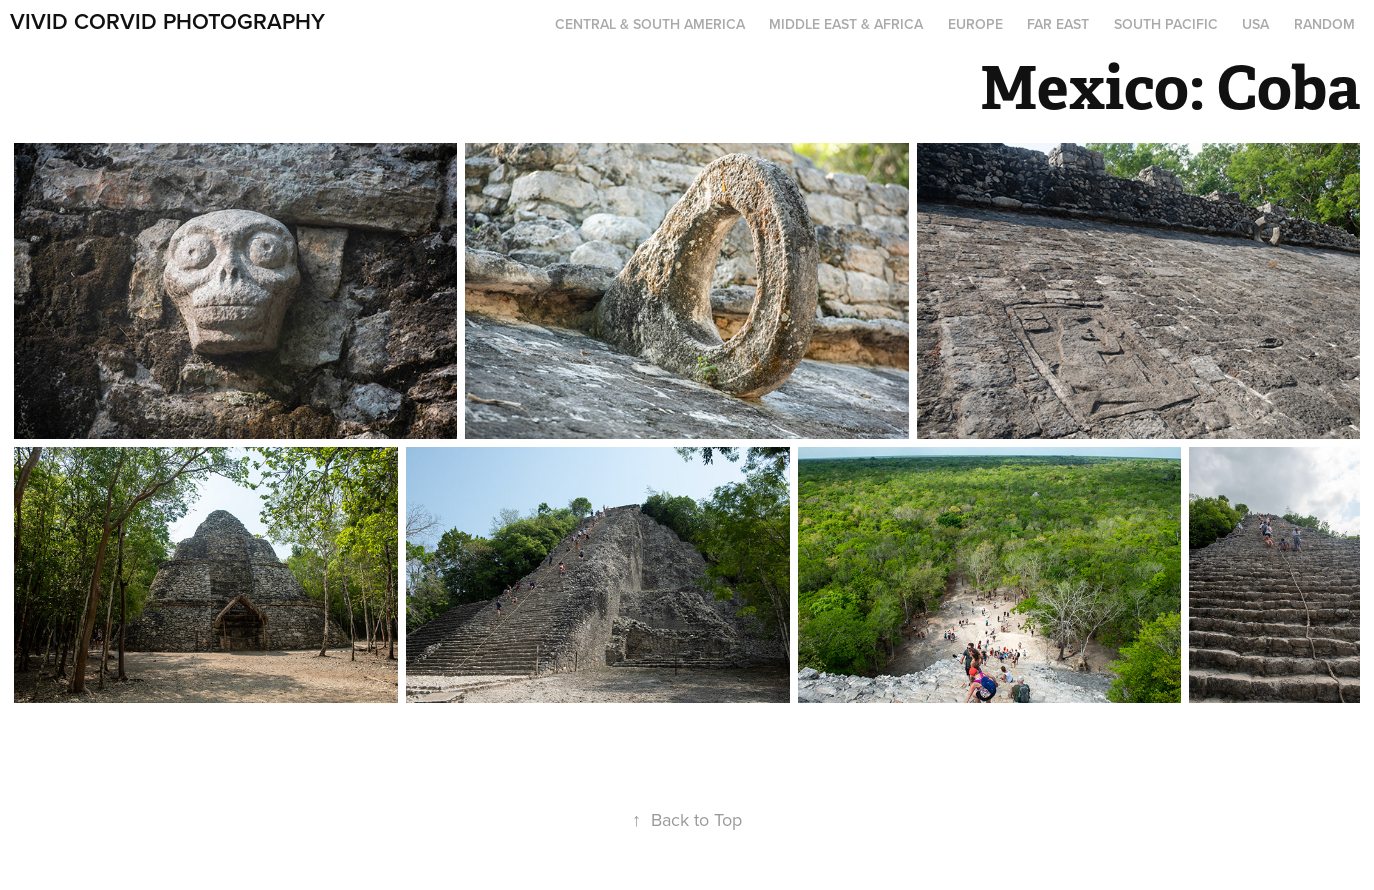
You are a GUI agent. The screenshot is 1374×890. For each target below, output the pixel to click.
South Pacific (1166, 24)
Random (1324, 24)
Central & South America (650, 24)
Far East (1058, 24)
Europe (975, 24)
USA (1255, 24)
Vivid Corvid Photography (167, 21)
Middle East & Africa (846, 24)
